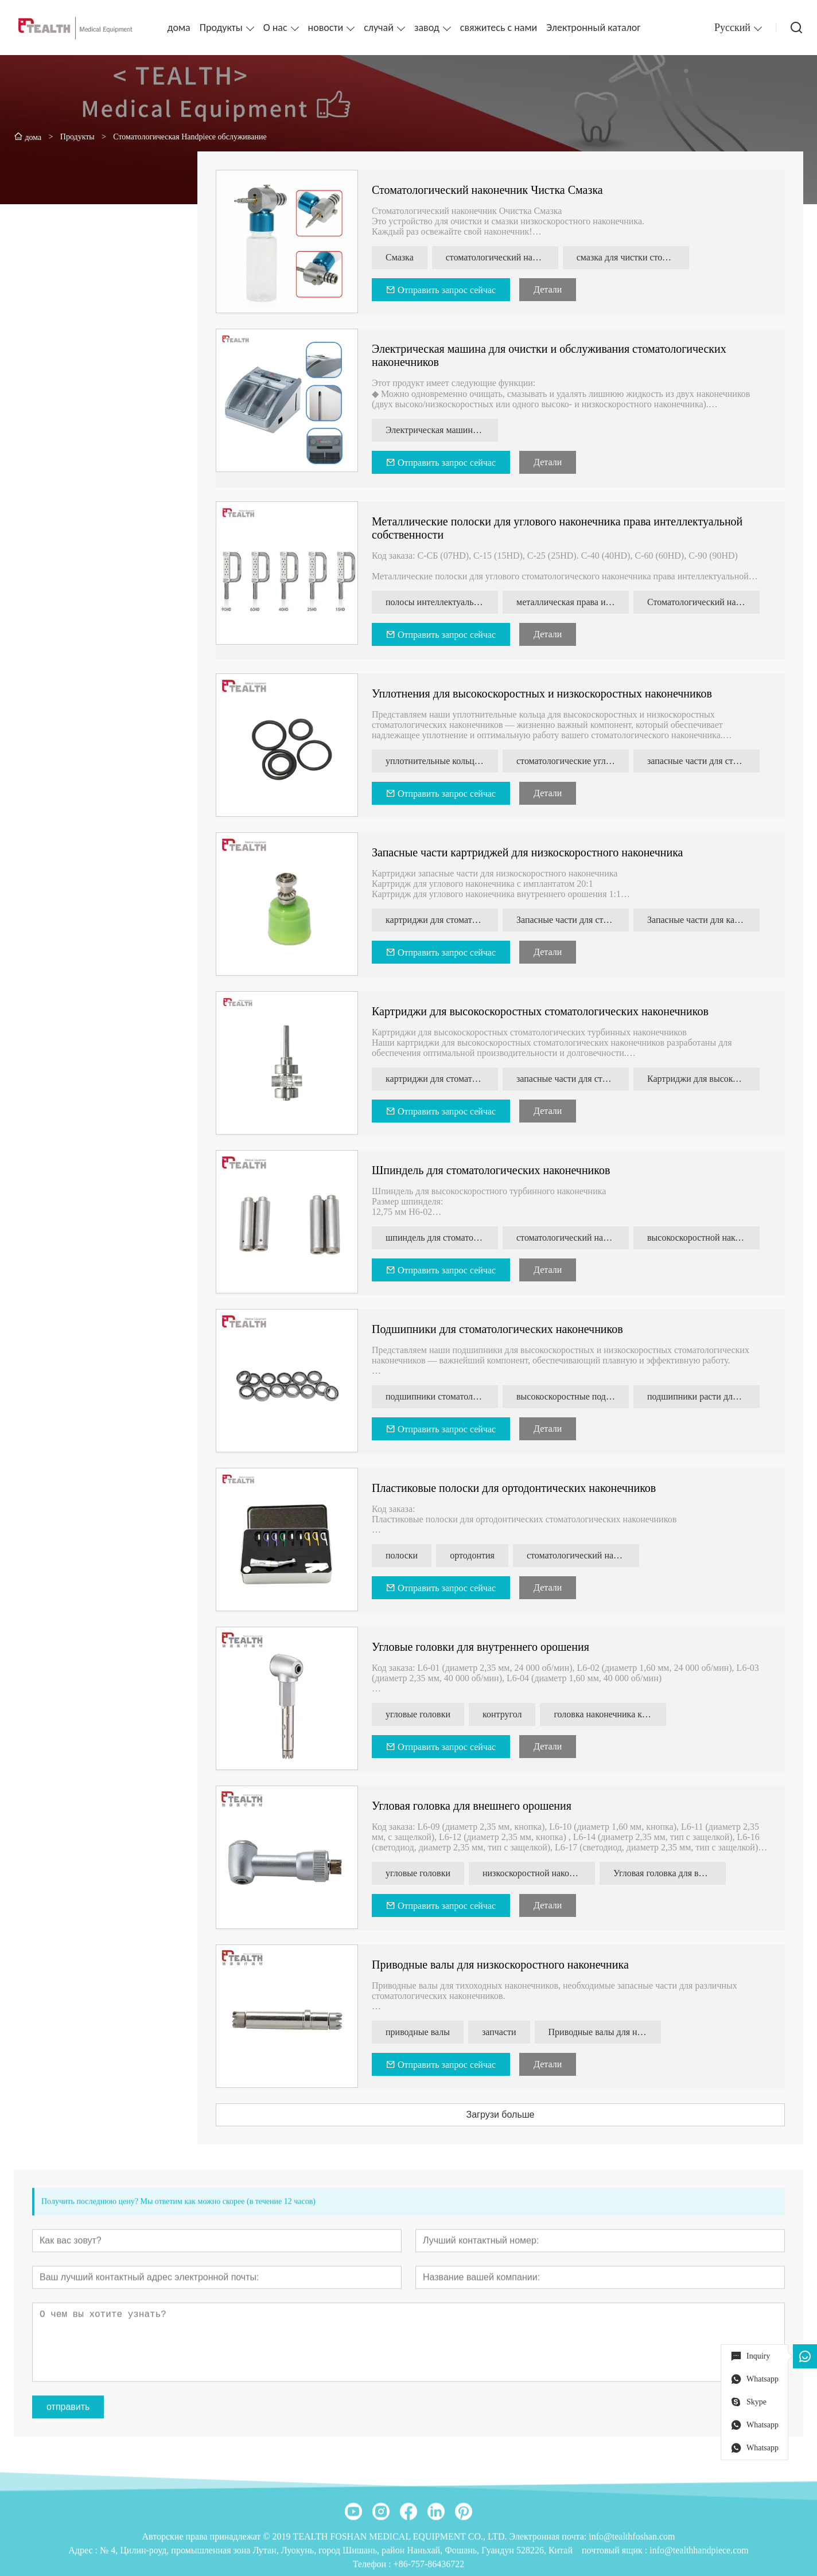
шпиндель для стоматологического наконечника (446, 1237)
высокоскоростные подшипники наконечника (577, 1396)
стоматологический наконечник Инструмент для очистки (506, 257)
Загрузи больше (505, 2114)
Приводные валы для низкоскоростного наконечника (504, 1964)
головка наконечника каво (609, 1714)
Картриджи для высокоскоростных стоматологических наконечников (544, 1011)
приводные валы (422, 2032)
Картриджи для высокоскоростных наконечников (708, 1079)
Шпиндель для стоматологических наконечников (495, 1170)
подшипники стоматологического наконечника (446, 1396)
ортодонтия (476, 1555)
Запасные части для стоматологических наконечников (577, 920)
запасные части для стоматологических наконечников (708, 761)
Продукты (221, 27)
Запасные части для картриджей (708, 920)
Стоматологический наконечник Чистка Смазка (492, 190)
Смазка (404, 257)
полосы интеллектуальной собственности (446, 602)
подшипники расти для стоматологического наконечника (708, 1396)
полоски (406, 1555)
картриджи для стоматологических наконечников (446, 920)
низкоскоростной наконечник (543, 1873)
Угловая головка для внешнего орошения (476, 1805)
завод (426, 27)
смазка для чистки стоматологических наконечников (637, 257)
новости (326, 27)
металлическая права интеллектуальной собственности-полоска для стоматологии (577, 602)
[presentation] (31, 598)
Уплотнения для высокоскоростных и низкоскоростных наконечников (546, 693)
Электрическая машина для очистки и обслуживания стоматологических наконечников (446, 430)
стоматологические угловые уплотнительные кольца (577, 761)
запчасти (504, 2032)
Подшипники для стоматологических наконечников (502, 1329)
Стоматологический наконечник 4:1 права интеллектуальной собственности (708, 602)
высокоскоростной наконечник (708, 1237)
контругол (506, 1714)
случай (379, 27)
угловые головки (422, 1714)
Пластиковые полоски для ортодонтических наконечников (518, 1488)
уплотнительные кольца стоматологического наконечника (446, 761)
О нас (275, 27)
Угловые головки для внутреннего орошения (485, 1646)
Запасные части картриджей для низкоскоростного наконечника (531, 852)
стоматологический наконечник (577, 1237)
